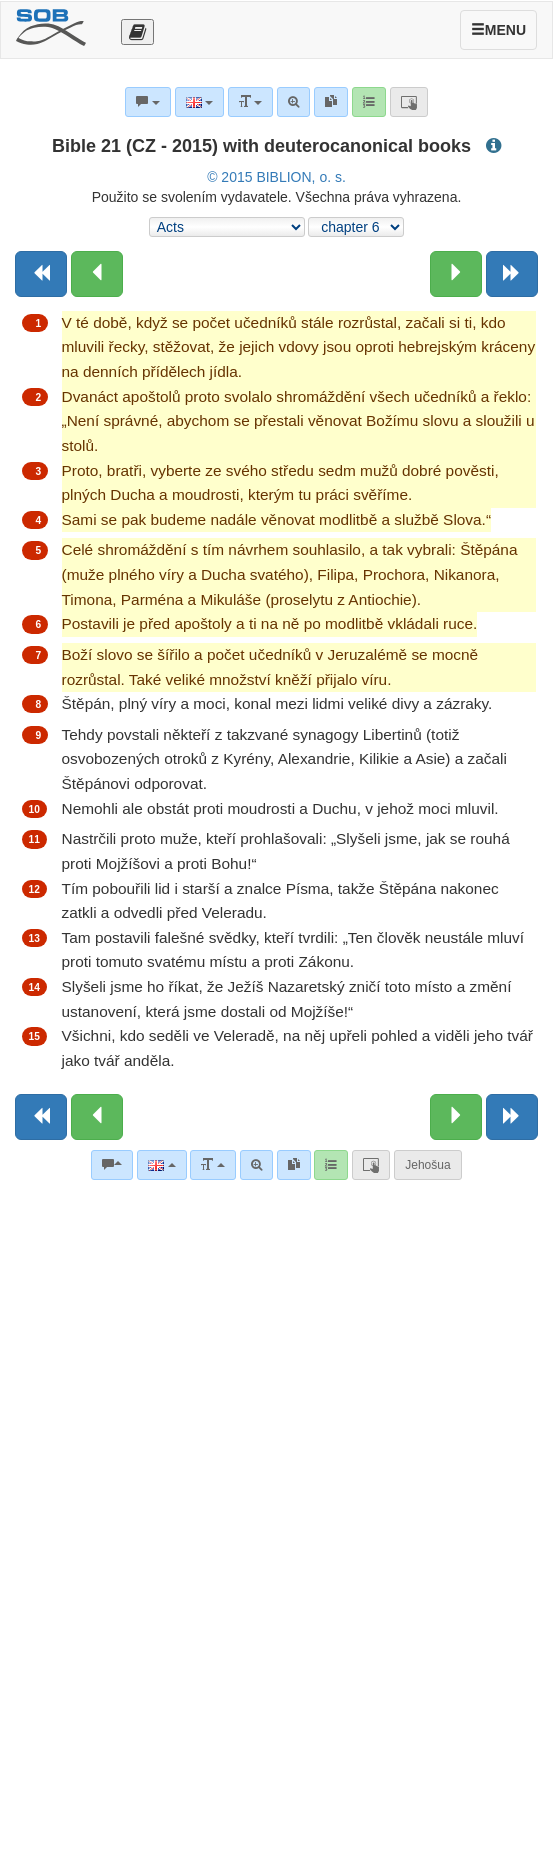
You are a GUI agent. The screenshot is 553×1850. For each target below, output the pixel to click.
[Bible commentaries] (112, 1165)
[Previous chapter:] (97, 274)
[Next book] (512, 274)
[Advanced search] (256, 1165)
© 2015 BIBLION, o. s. (276, 177)
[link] (294, 1165)
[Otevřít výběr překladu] (137, 32)
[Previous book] (41, 274)
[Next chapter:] (456, 274)
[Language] (161, 1165)
